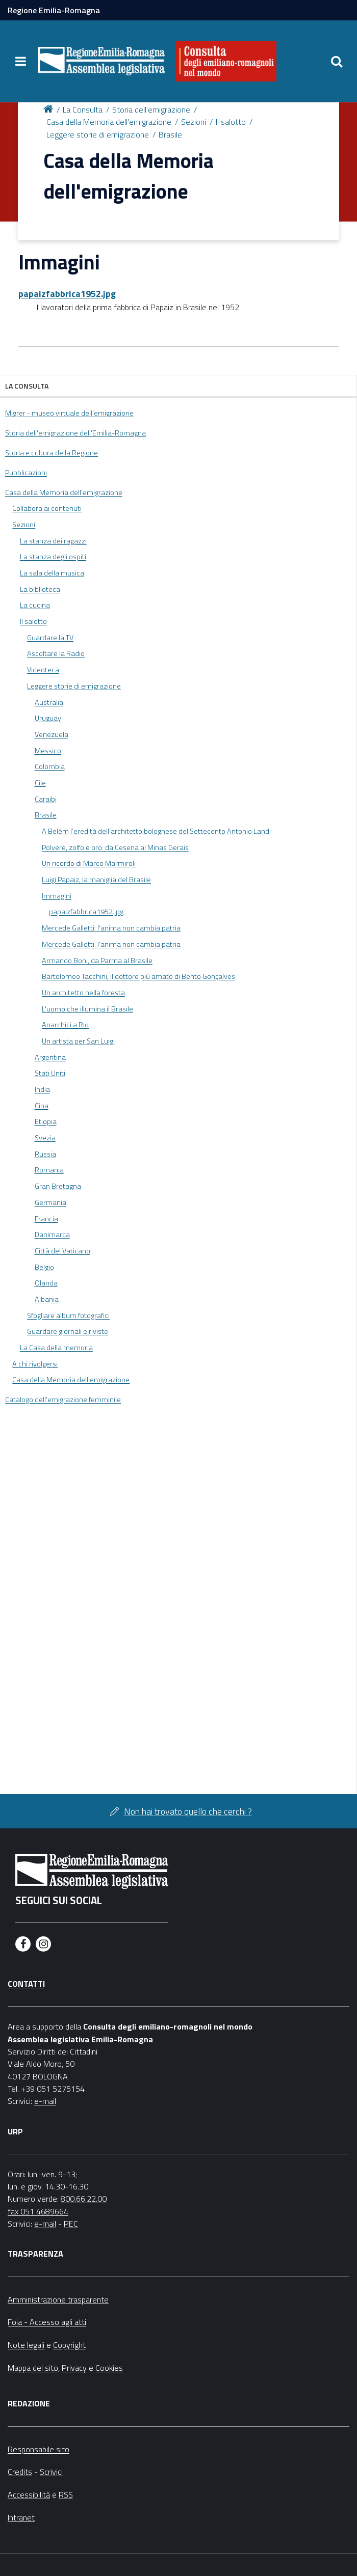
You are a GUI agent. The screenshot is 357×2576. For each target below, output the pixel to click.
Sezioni (193, 122)
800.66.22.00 (84, 2199)
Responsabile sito (38, 2449)
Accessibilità (29, 2494)
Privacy (74, 2368)
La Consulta (83, 109)
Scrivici (51, 2471)
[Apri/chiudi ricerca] (336, 61)
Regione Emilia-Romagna (54, 10)
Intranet (21, 2517)
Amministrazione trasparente (58, 2299)
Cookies (109, 2368)
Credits (20, 2471)
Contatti (26, 1984)
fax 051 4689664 (38, 2211)
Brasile (170, 134)
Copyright (69, 2345)
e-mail (45, 2101)
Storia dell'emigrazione (151, 109)
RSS (66, 2494)
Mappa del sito (33, 2368)
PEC (71, 2223)
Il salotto (231, 122)
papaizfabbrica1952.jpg (67, 293)
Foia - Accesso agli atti (47, 2322)
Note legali (26, 2345)
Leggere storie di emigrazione (97, 134)
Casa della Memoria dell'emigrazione (108, 122)
